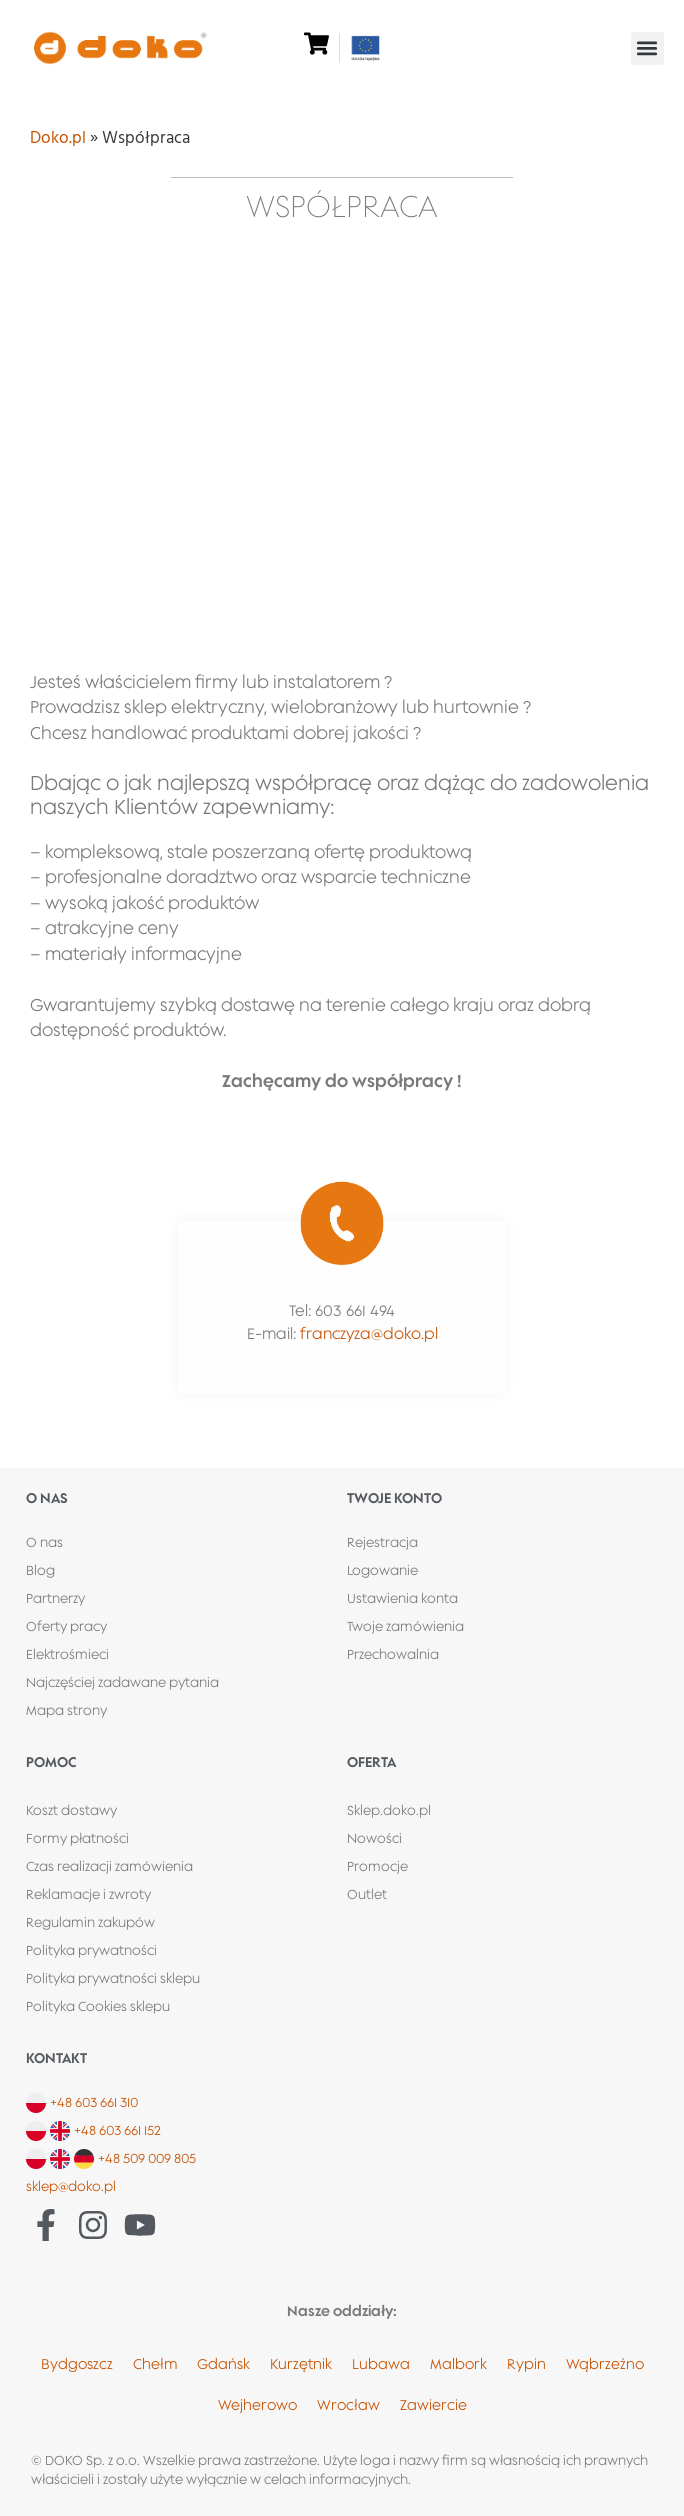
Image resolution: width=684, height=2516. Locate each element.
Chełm (155, 2363)
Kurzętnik (301, 2363)
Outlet (367, 1894)
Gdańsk (223, 2363)
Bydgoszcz (77, 2363)
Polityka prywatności (91, 1950)
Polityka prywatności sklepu (113, 1978)
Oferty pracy (66, 1626)
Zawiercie (433, 2404)
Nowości (374, 1838)
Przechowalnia (393, 1654)
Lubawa (381, 2363)
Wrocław (348, 2404)
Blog (40, 1570)
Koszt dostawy (71, 1810)
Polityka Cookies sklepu (98, 2006)
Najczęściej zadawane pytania (122, 1682)
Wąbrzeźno (605, 2363)
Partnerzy (55, 1598)
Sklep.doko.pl (389, 1810)
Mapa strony (66, 1710)
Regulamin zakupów (90, 1922)
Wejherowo (257, 2404)
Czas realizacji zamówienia (109, 1866)
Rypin (526, 2363)
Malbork (458, 2363)
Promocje (377, 1866)
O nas (44, 1542)
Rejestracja (382, 1542)
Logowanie (382, 1570)
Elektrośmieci (67, 1654)
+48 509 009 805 (147, 2158)
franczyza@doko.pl (369, 1333)
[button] (647, 48)
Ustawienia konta (402, 1598)
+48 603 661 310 (94, 2102)
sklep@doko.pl (71, 2186)
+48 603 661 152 (117, 2130)
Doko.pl (58, 138)
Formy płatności (77, 1838)
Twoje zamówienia (405, 1626)
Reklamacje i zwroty (88, 1894)
